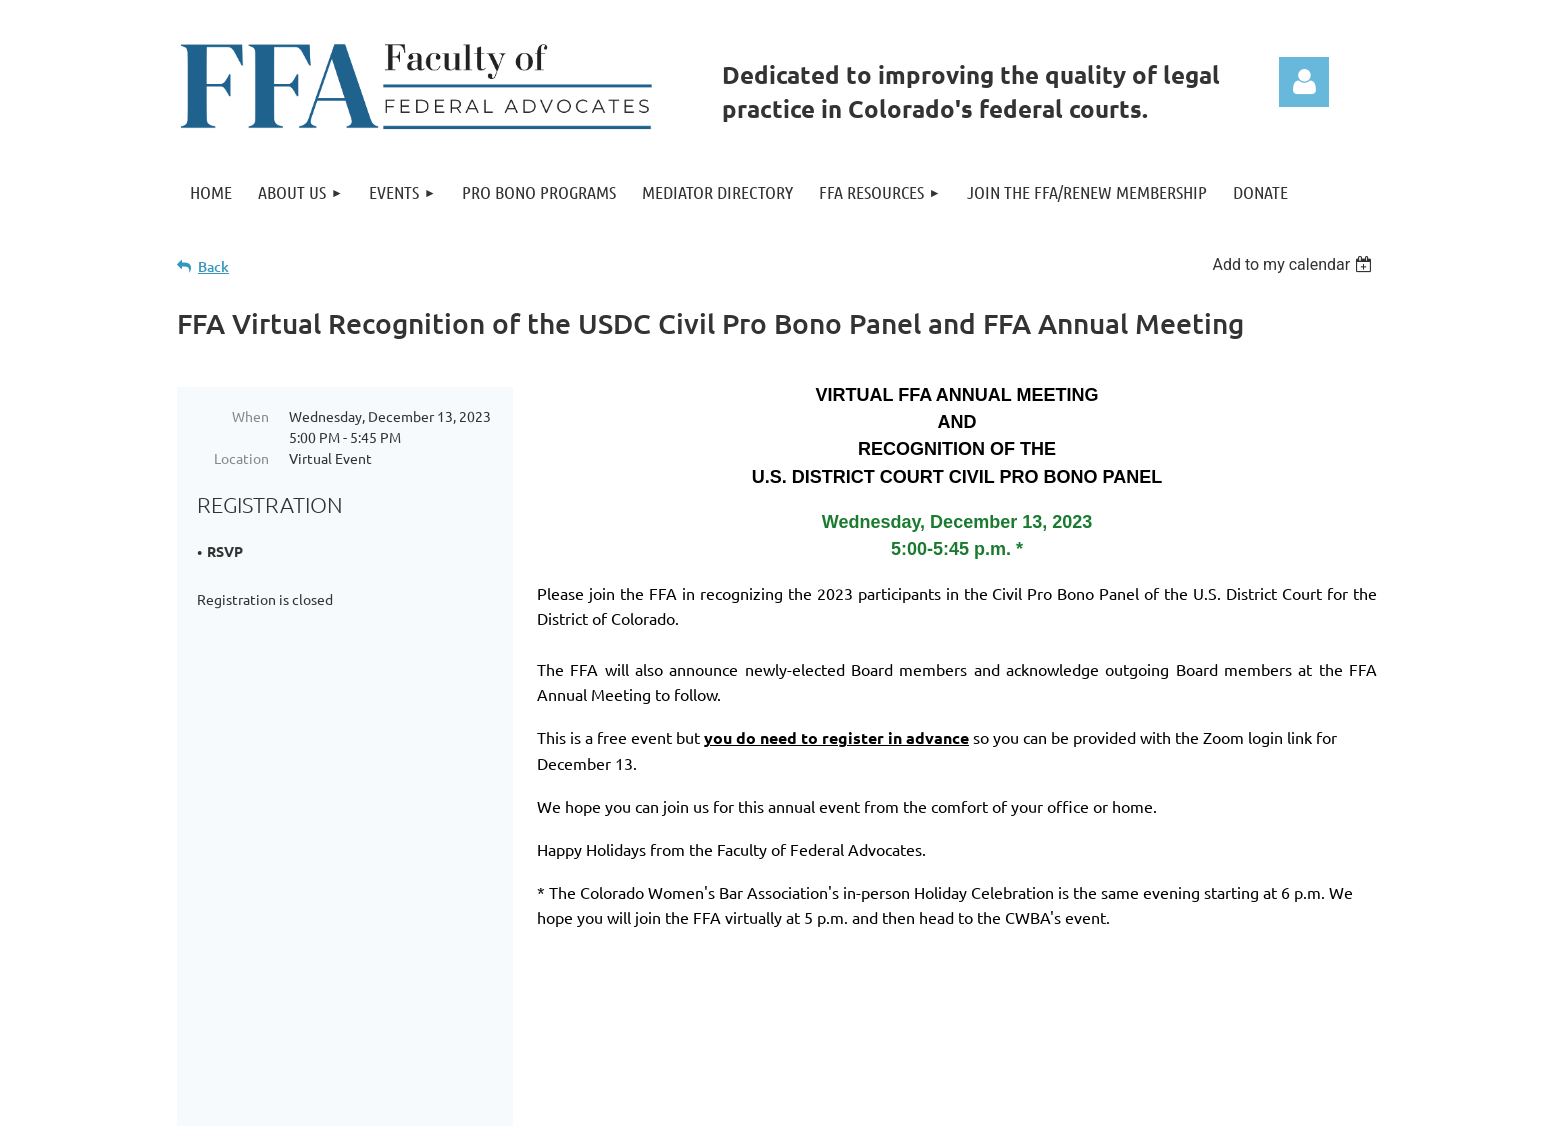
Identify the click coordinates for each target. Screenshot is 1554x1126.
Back (213, 266)
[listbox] (1294, 264)
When (250, 416)
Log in (1304, 82)
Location (241, 458)
